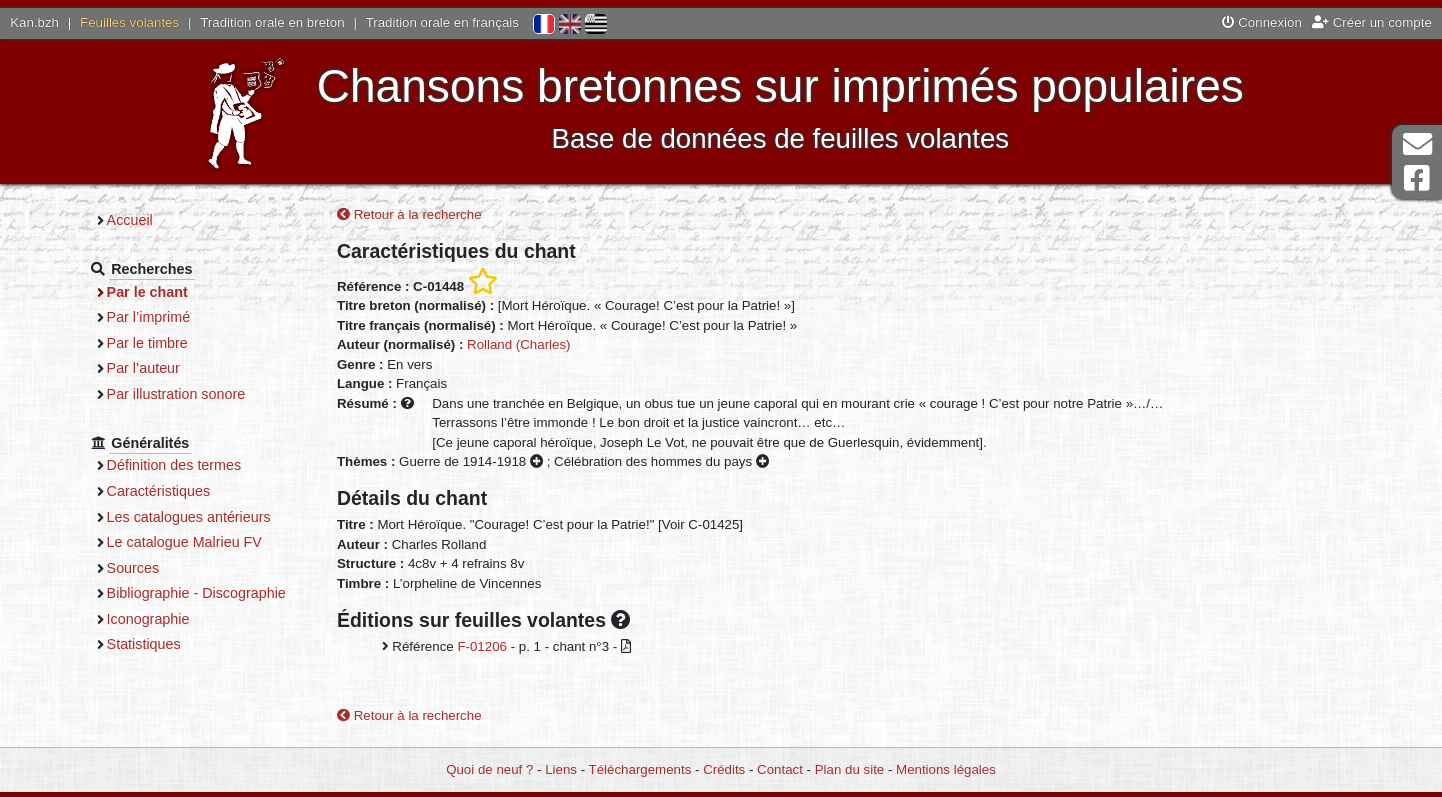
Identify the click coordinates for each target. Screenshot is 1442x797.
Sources (133, 568)
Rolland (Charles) (518, 344)
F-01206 (482, 646)
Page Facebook (1417, 178)
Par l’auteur (143, 368)
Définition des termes (174, 465)
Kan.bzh (34, 22)
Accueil (130, 220)
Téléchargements (640, 769)
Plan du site (849, 769)
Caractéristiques (159, 491)
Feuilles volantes (129, 22)
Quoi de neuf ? (489, 769)
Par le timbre (147, 343)
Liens (561, 769)
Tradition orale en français (442, 22)
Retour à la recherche (409, 214)
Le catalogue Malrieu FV (184, 542)
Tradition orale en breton (272, 22)
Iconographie (148, 619)
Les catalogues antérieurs (189, 517)
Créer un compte (1372, 22)
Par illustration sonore (176, 394)
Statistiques (144, 644)
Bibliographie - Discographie (196, 593)
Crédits (724, 769)
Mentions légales (946, 769)
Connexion (1262, 22)
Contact (780, 769)
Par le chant (147, 292)
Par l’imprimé (149, 317)
